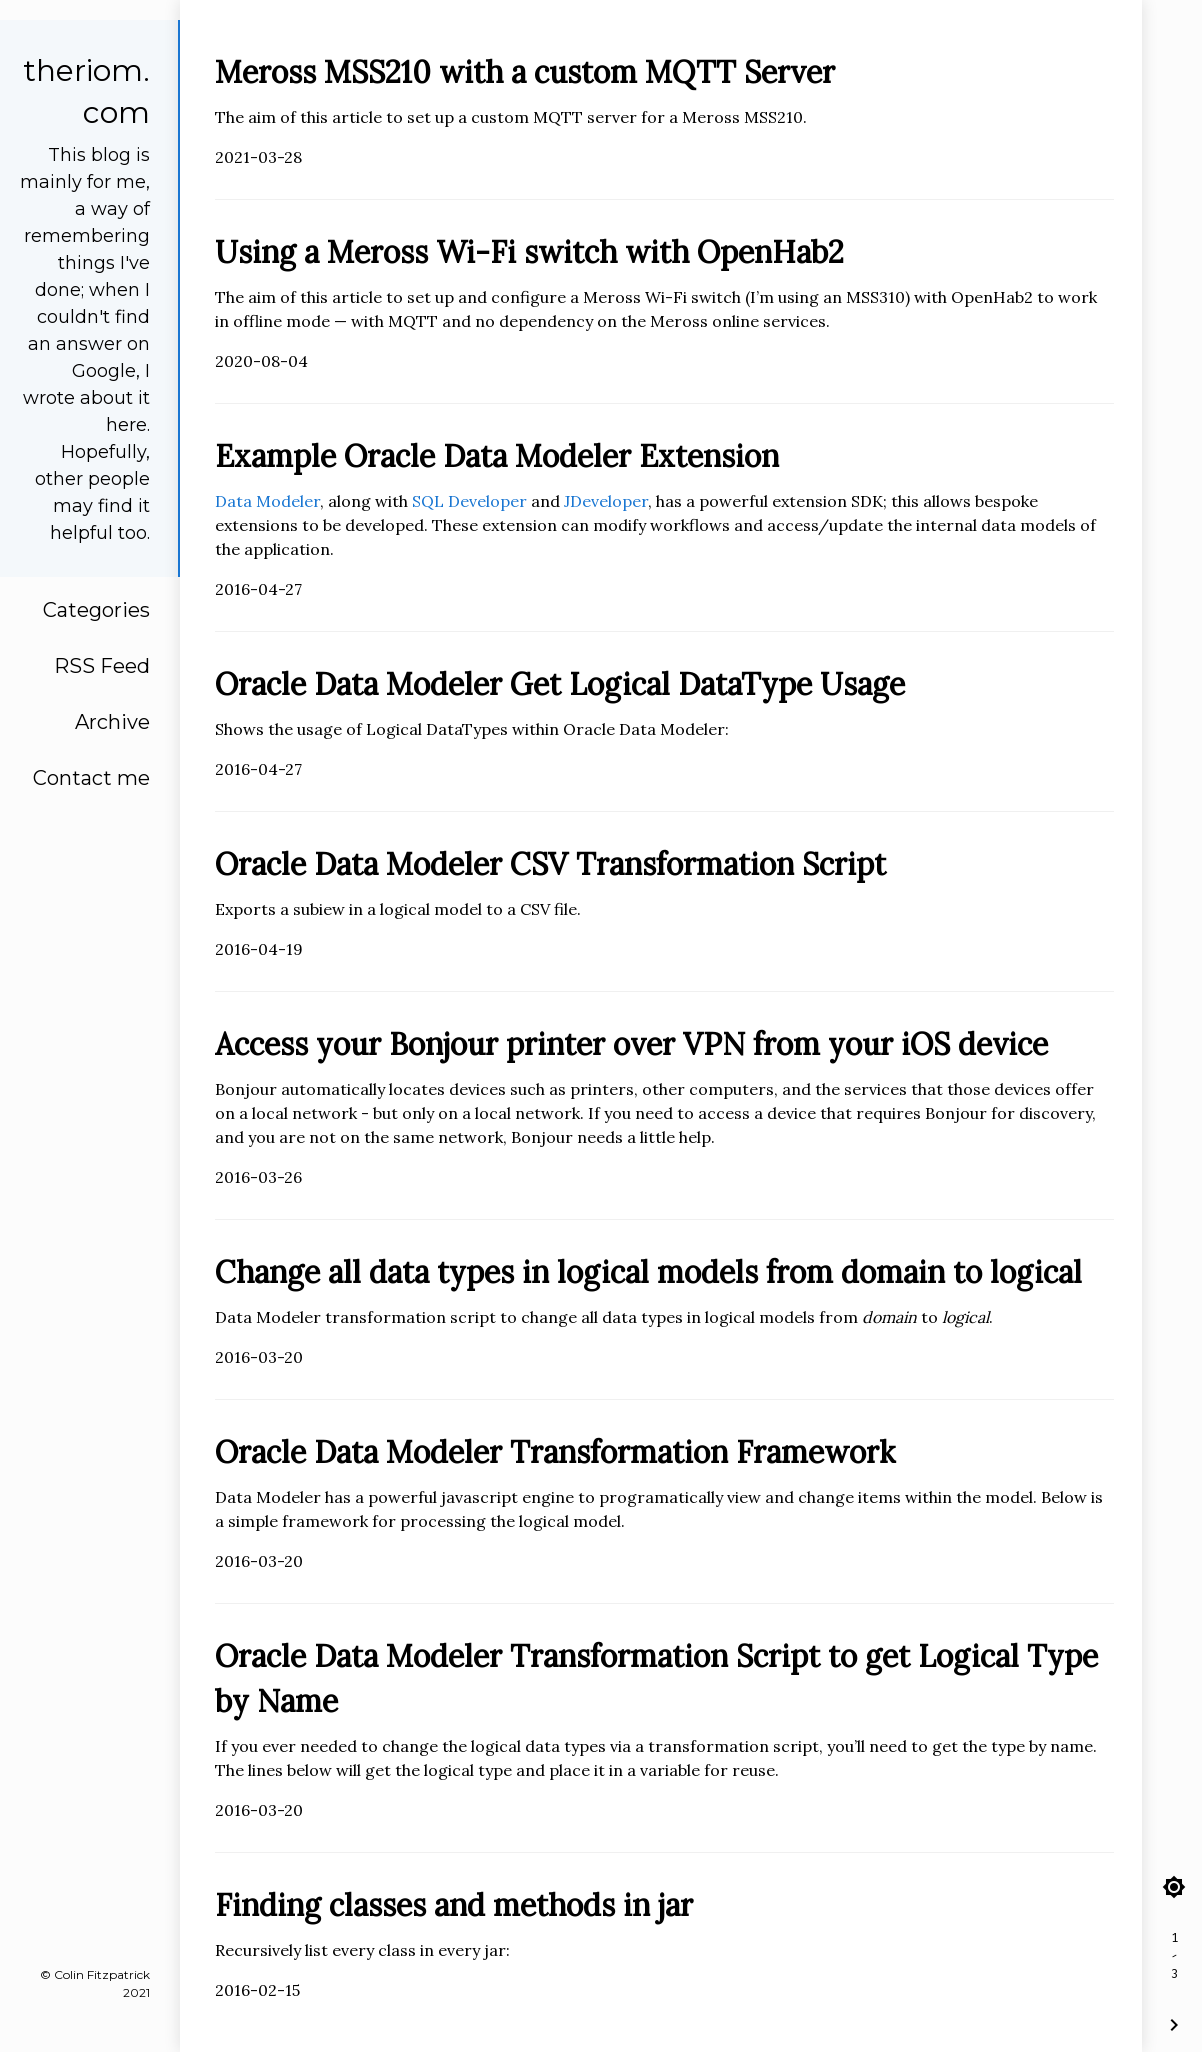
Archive (112, 722)
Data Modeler (267, 501)
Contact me (91, 778)
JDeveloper (606, 501)
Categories (96, 610)
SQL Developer (469, 501)
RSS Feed (102, 666)
